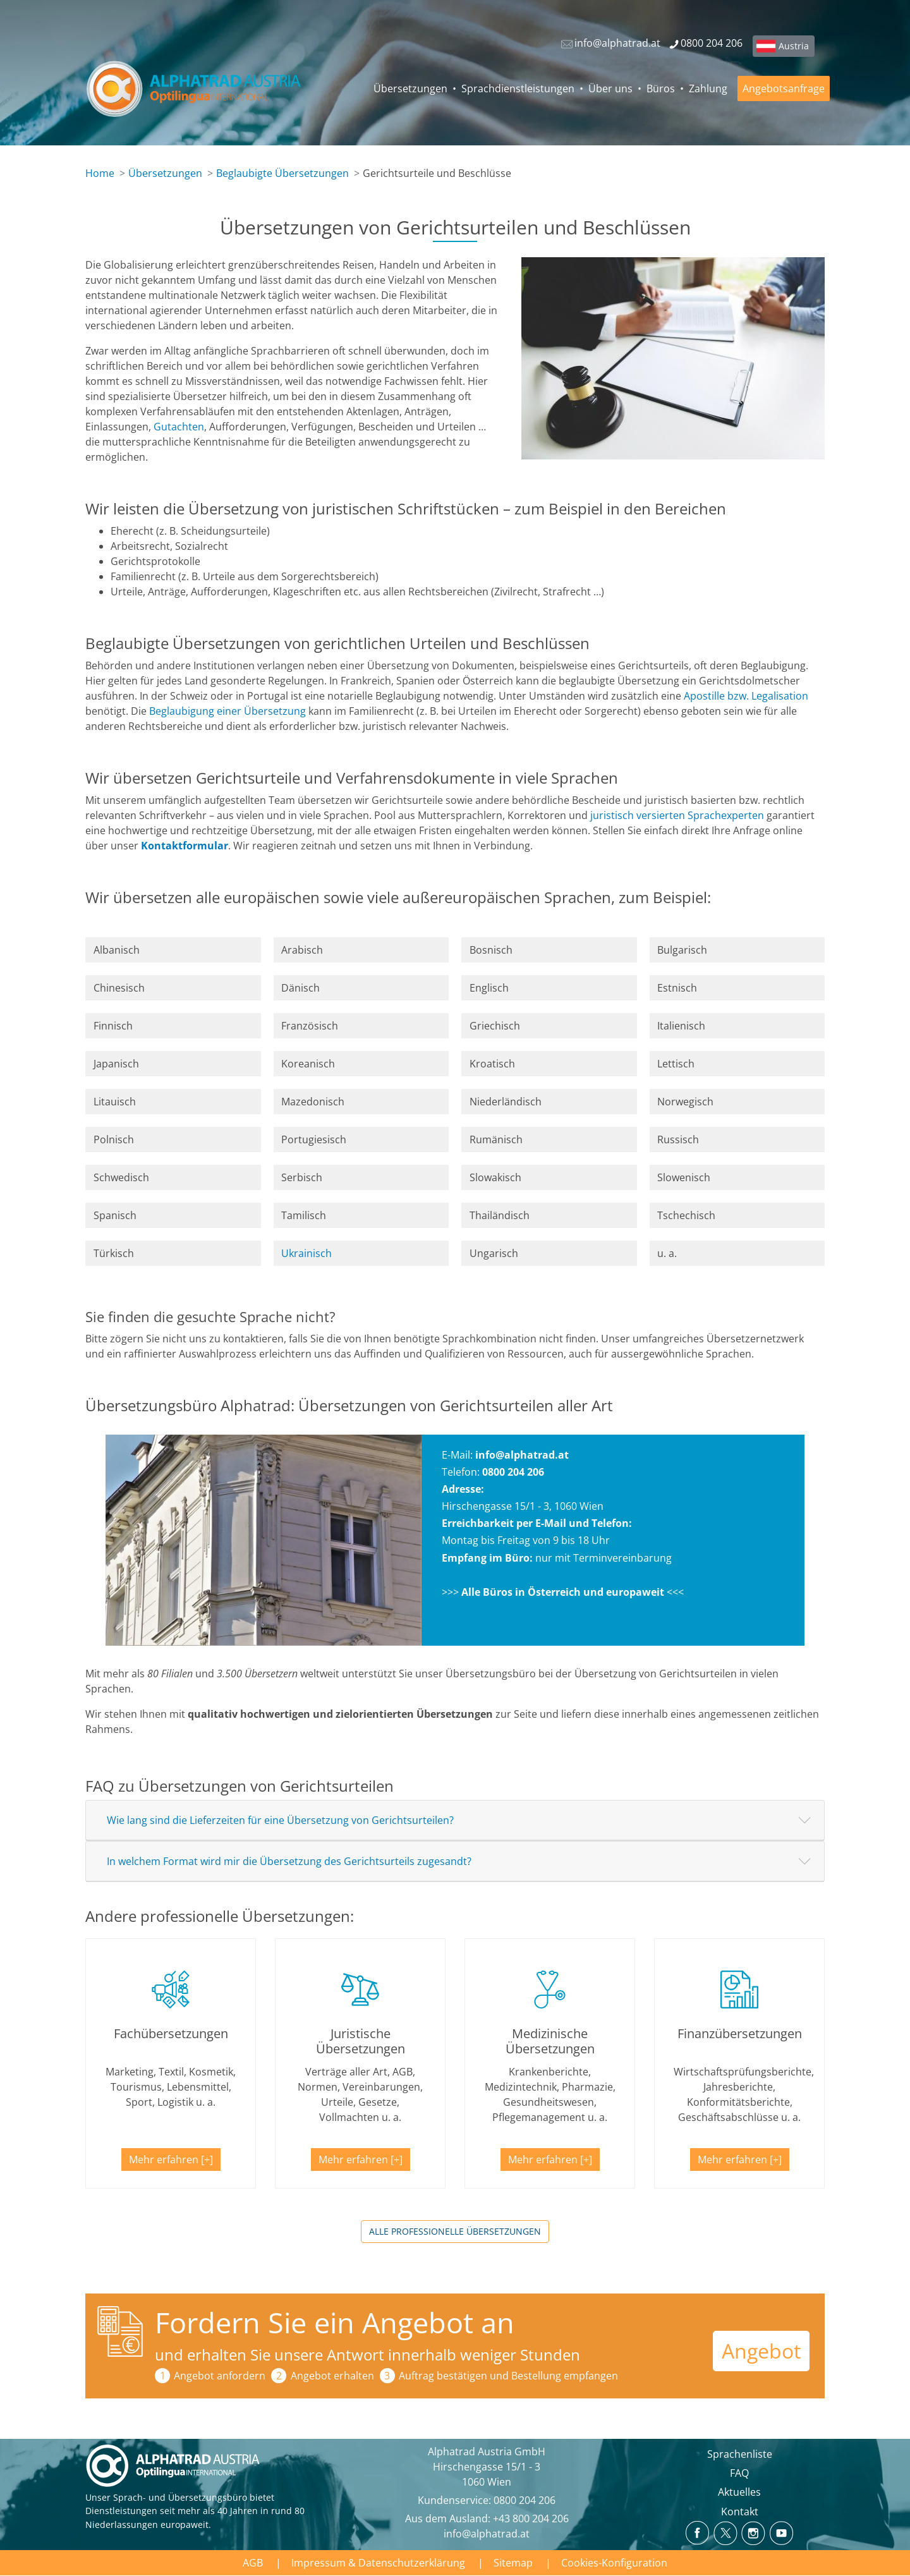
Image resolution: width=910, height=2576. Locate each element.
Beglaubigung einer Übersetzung (227, 711)
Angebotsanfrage (784, 88)
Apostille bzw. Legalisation (746, 696)
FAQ (739, 2473)
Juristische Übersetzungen (360, 2041)
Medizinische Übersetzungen (550, 2041)
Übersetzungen (410, 88)
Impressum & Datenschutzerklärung (378, 2563)
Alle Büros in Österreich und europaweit (562, 1592)
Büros (660, 88)
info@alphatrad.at (522, 1455)
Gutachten (179, 427)
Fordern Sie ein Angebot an (334, 2322)
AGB (253, 2563)
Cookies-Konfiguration (614, 2563)
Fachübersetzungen (171, 2033)
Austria (794, 46)
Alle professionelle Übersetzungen (455, 2231)
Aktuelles (739, 2492)
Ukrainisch (306, 1253)
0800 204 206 (524, 2500)
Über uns (610, 88)
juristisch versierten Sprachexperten (677, 815)
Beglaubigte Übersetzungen (282, 173)
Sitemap (513, 2563)
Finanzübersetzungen (739, 2033)
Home (99, 173)
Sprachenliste (739, 2454)
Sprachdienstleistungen (517, 88)
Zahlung (708, 88)
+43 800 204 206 (531, 2518)
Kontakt (739, 2511)
